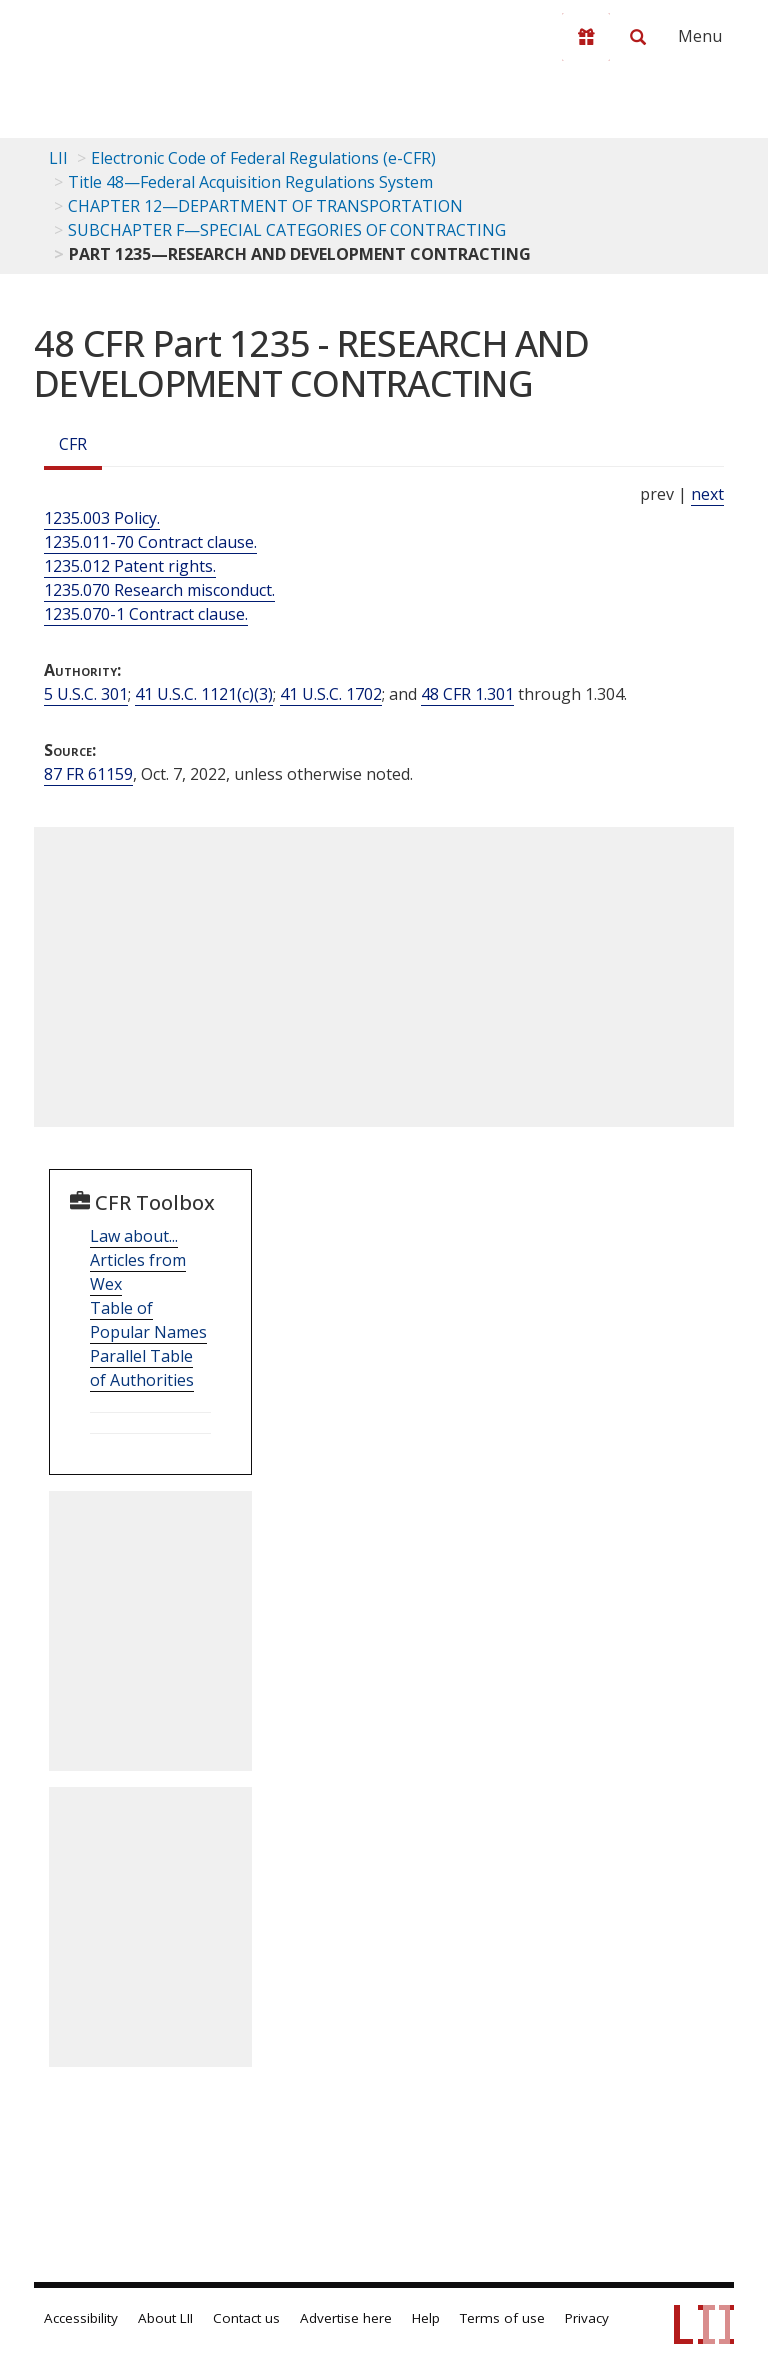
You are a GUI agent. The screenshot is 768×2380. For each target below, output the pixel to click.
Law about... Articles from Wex (138, 1260)
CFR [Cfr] (73, 444)
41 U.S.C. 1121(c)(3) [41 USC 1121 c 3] (204, 694)
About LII (165, 2318)
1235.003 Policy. (102, 518)
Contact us (246, 2318)
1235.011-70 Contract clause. (150, 542)
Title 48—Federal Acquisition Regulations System (250, 182)
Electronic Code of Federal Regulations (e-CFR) (263, 158)
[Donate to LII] (586, 37)
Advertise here (346, 2318)
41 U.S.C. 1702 (331, 694)
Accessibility (81, 2318)
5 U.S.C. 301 (86, 694)
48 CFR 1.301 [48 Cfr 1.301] (467, 694)
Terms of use (502, 2318)
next (707, 494)
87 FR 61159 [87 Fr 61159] (88, 774)
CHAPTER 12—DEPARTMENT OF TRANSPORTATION (265, 206)
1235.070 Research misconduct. (159, 590)
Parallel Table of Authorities (142, 1368)
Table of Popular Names (148, 1320)
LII (58, 158)
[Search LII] (638, 37)
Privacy (587, 2318)
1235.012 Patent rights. (130, 566)
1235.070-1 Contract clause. (146, 614)
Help (426, 2318)
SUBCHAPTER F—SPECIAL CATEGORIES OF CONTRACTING (287, 230)
